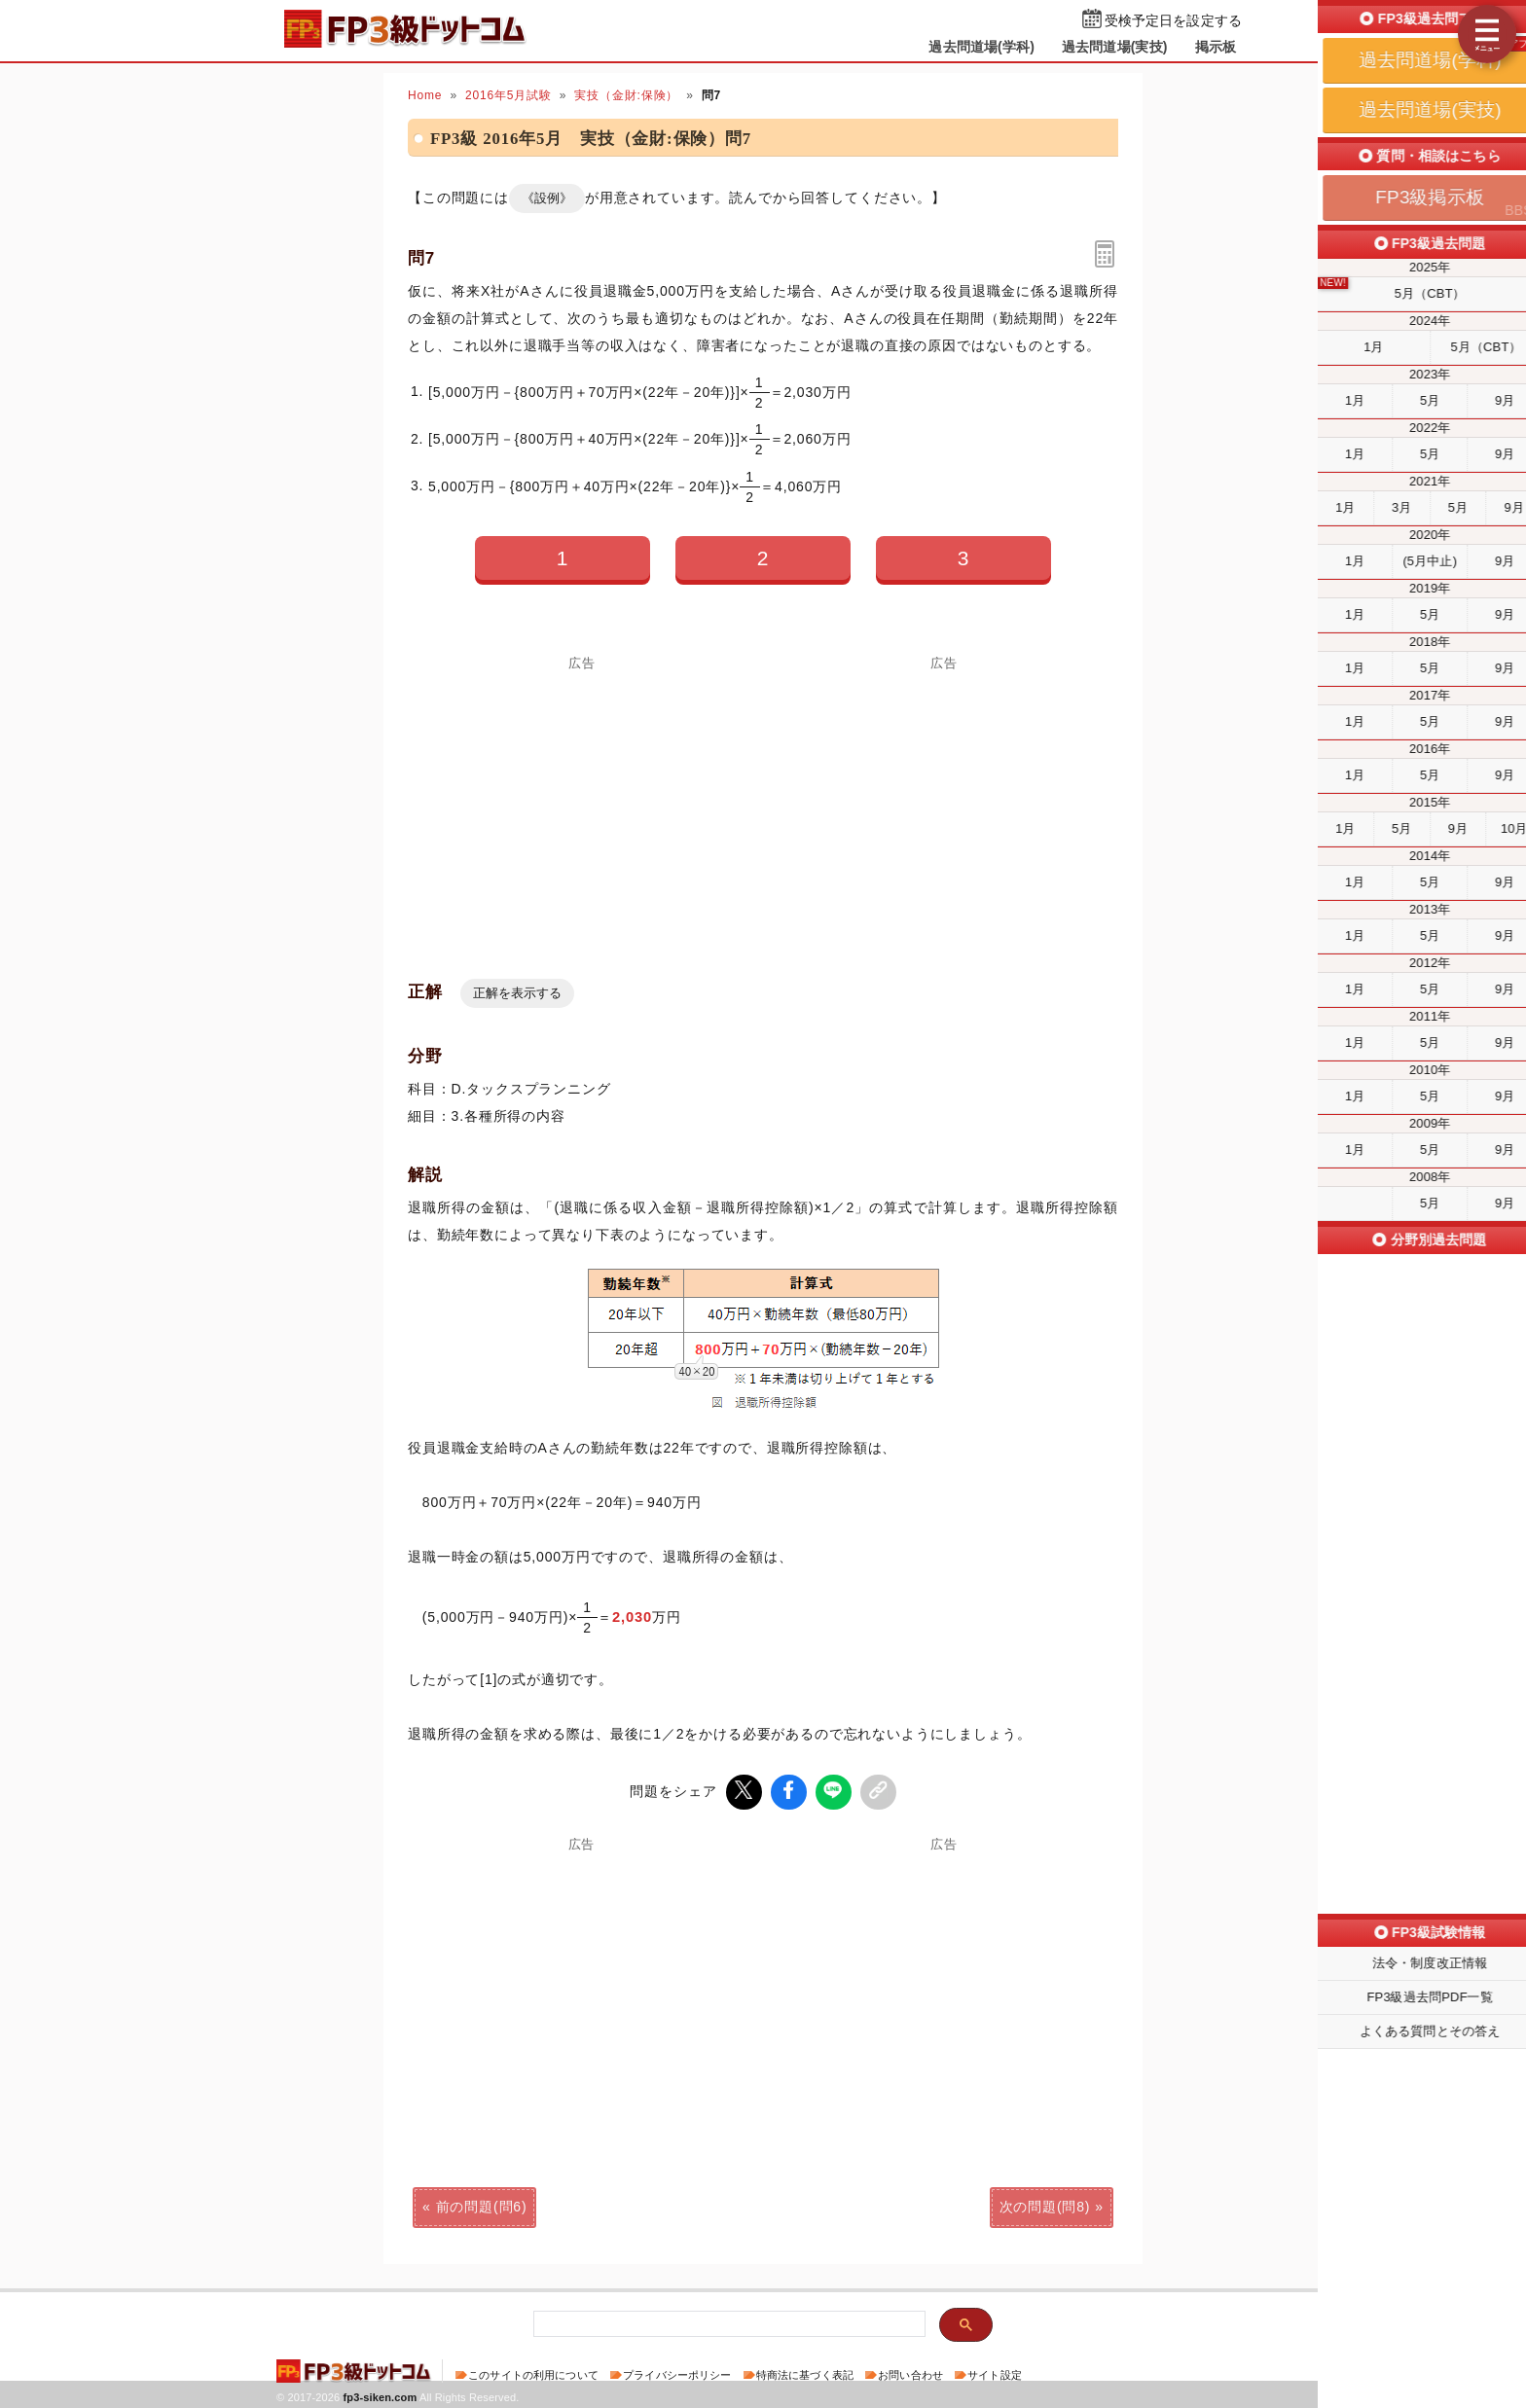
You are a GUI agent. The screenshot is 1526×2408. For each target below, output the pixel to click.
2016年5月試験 (508, 95)
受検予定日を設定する (1173, 21)
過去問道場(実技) (1115, 46)
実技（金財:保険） (626, 95)
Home (425, 95)
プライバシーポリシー (677, 2373)
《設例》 (547, 198)
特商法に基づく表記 (805, 2373)
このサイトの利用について (533, 2373)
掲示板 (1215, 46)
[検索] (727, 2323)
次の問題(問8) (1045, 2204)
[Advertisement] (944, 806)
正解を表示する (517, 993)
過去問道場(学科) (981, 46)
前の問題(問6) (481, 2204)
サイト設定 (994, 2373)
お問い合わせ (910, 2373)
